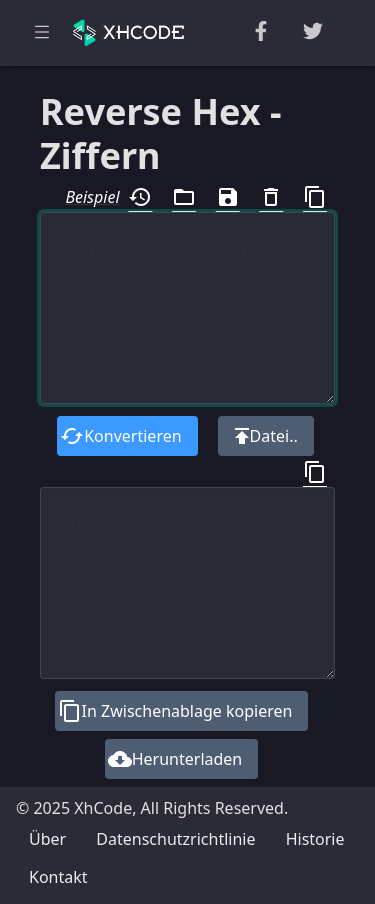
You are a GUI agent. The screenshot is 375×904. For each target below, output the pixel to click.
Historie (315, 839)
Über (47, 839)
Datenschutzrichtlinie (175, 839)
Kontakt (58, 877)
